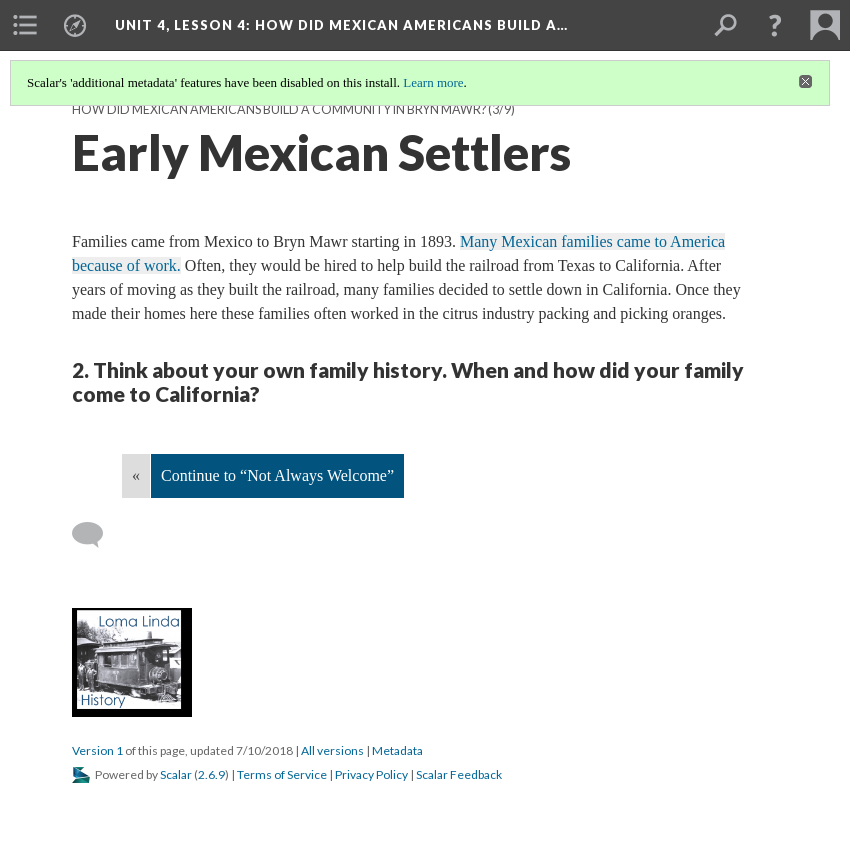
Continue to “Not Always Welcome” (277, 475)
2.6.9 (211, 774)
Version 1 (97, 750)
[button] (775, 25)
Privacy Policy (371, 774)
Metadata (397, 750)
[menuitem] (25, 25)
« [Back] (136, 475)
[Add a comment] (96, 535)
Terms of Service (282, 774)
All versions (332, 750)
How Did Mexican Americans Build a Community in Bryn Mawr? (279, 109)
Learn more (433, 82)
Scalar (176, 774)
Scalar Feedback (459, 774)
